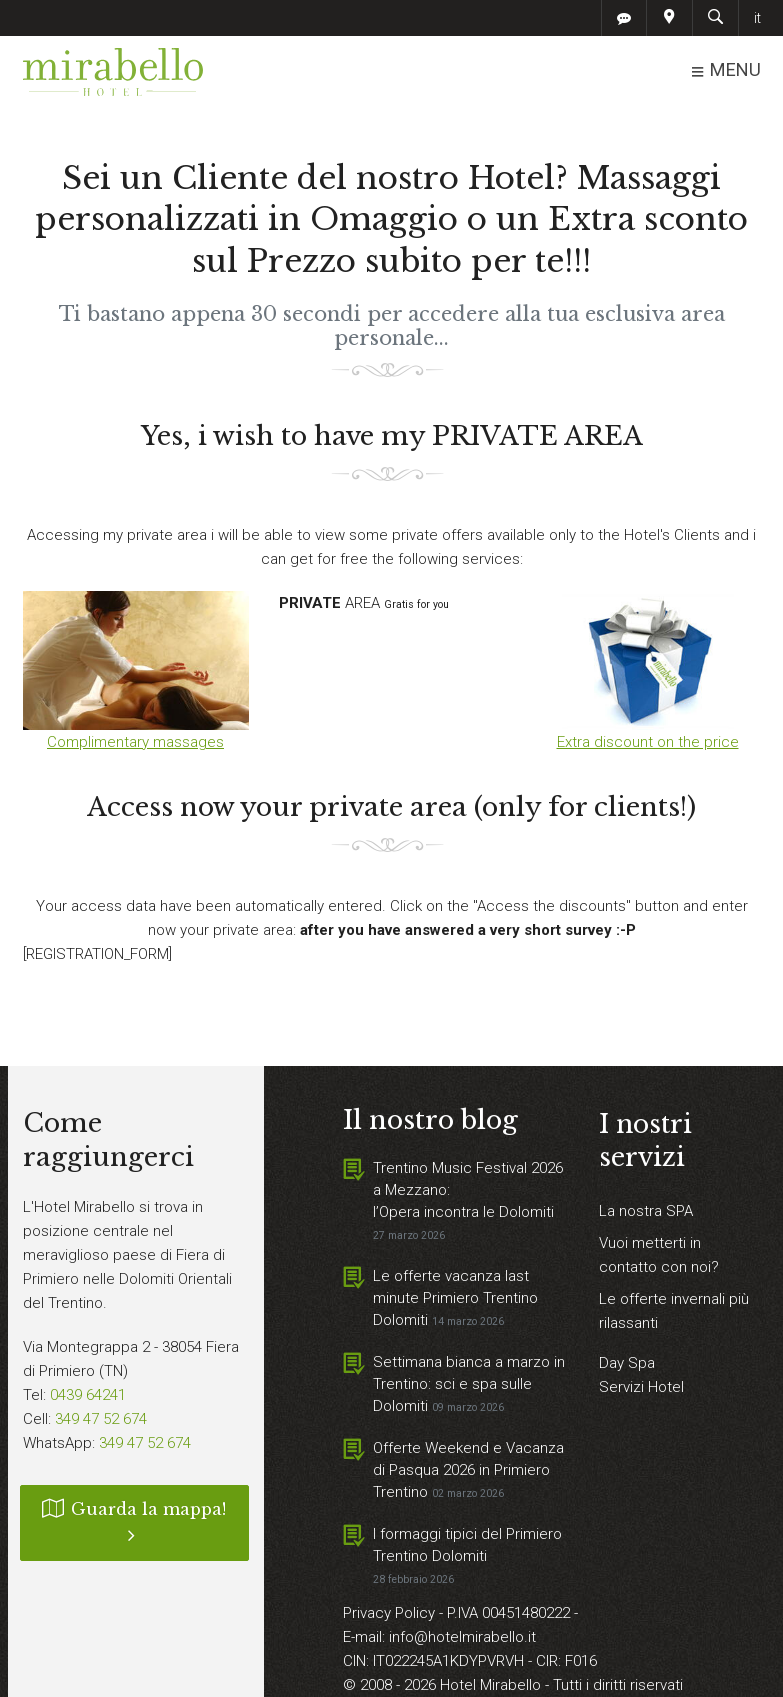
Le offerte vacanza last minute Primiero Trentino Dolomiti (455, 1298)
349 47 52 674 (101, 1419)
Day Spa (627, 1363)
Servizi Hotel (641, 1387)
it (757, 18)
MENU (725, 70)
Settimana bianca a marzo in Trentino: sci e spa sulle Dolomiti (469, 1384)
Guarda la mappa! (134, 1522)
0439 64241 (88, 1395)
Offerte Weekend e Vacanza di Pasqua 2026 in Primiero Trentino (468, 1470)
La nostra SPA (646, 1211)
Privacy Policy (391, 1613)
